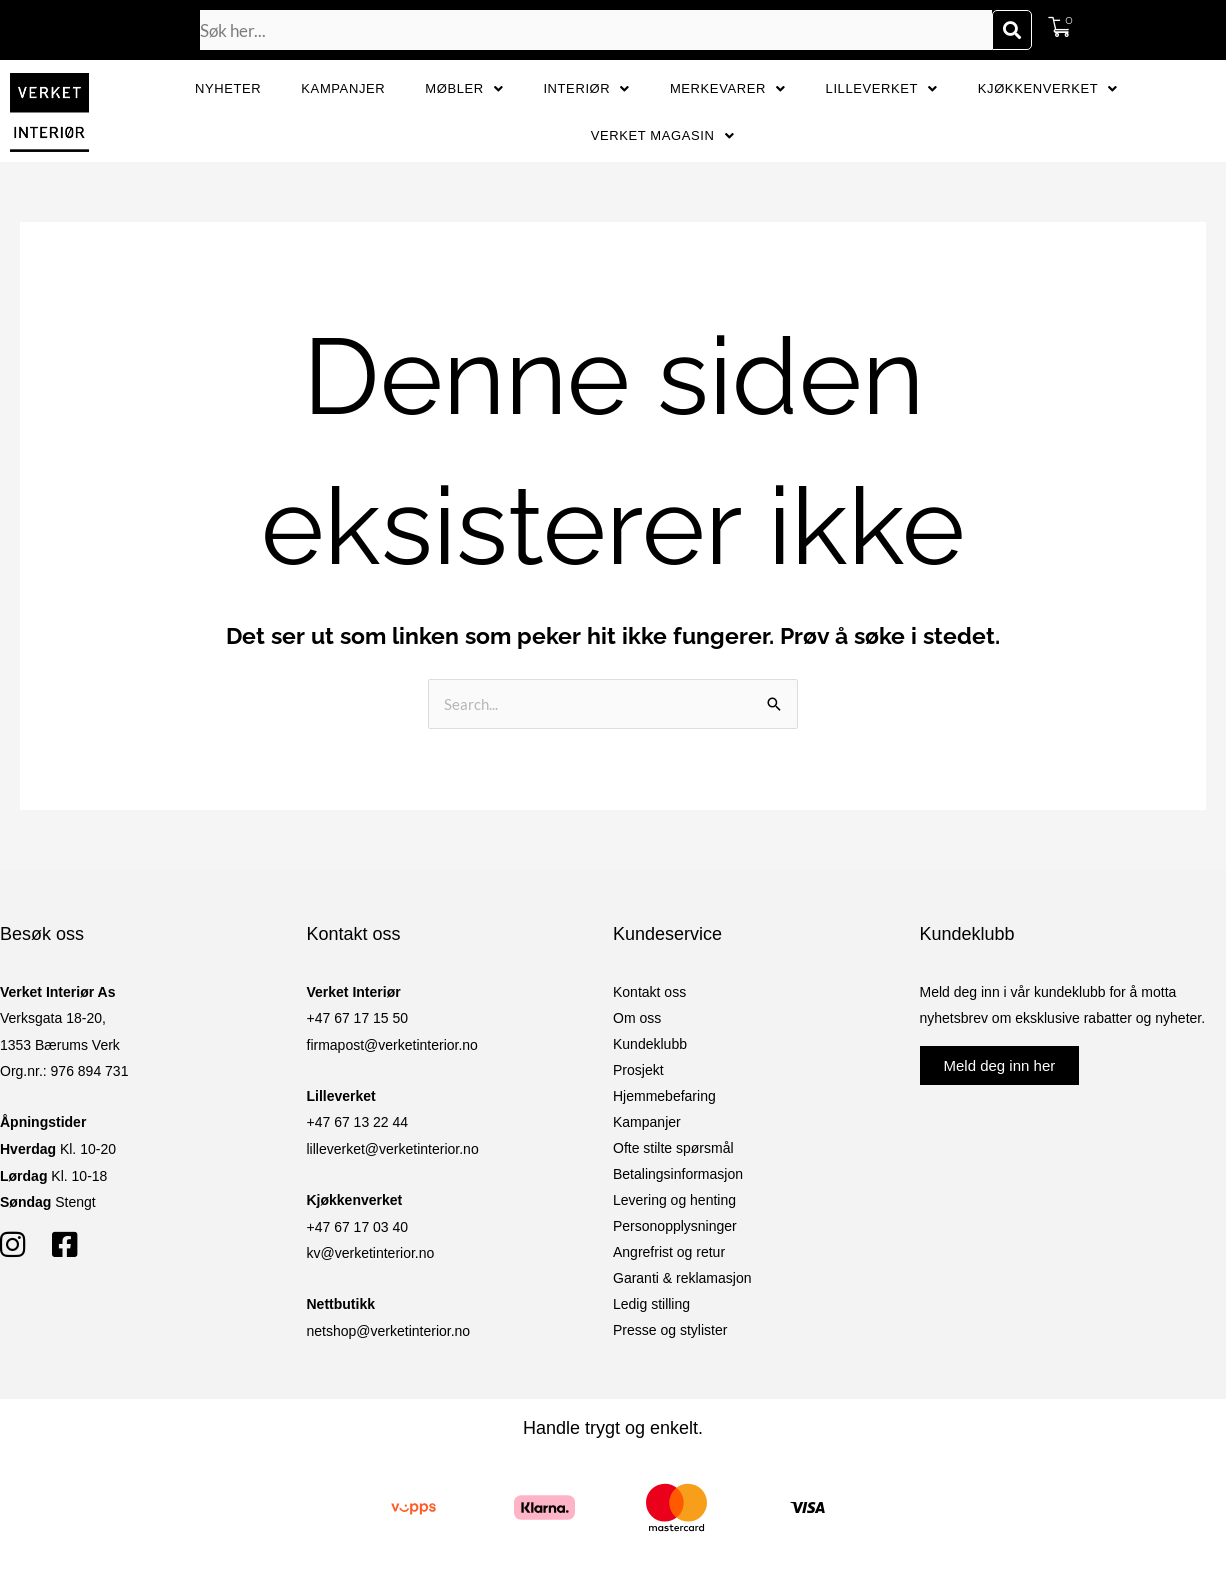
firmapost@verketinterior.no (392, 1045)
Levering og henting (674, 1200)
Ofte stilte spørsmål (673, 1148)
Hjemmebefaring (664, 1096)
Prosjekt (638, 1070)
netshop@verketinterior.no (389, 1331)
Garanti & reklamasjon (682, 1278)
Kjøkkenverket (1048, 88)
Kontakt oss (649, 992)
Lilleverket (882, 88)
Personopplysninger (675, 1226)
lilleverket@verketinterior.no (393, 1149)
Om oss (637, 1018)
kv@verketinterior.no (371, 1253)
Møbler (464, 88)
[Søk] (1012, 30)
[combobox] (596, 30)
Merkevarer (728, 88)
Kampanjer (343, 88)
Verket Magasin (662, 135)
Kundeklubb (650, 1044)
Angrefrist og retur (669, 1252)
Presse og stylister (670, 1330)
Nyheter (228, 88)
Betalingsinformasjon (678, 1174)
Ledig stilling (651, 1304)
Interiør (586, 88)
